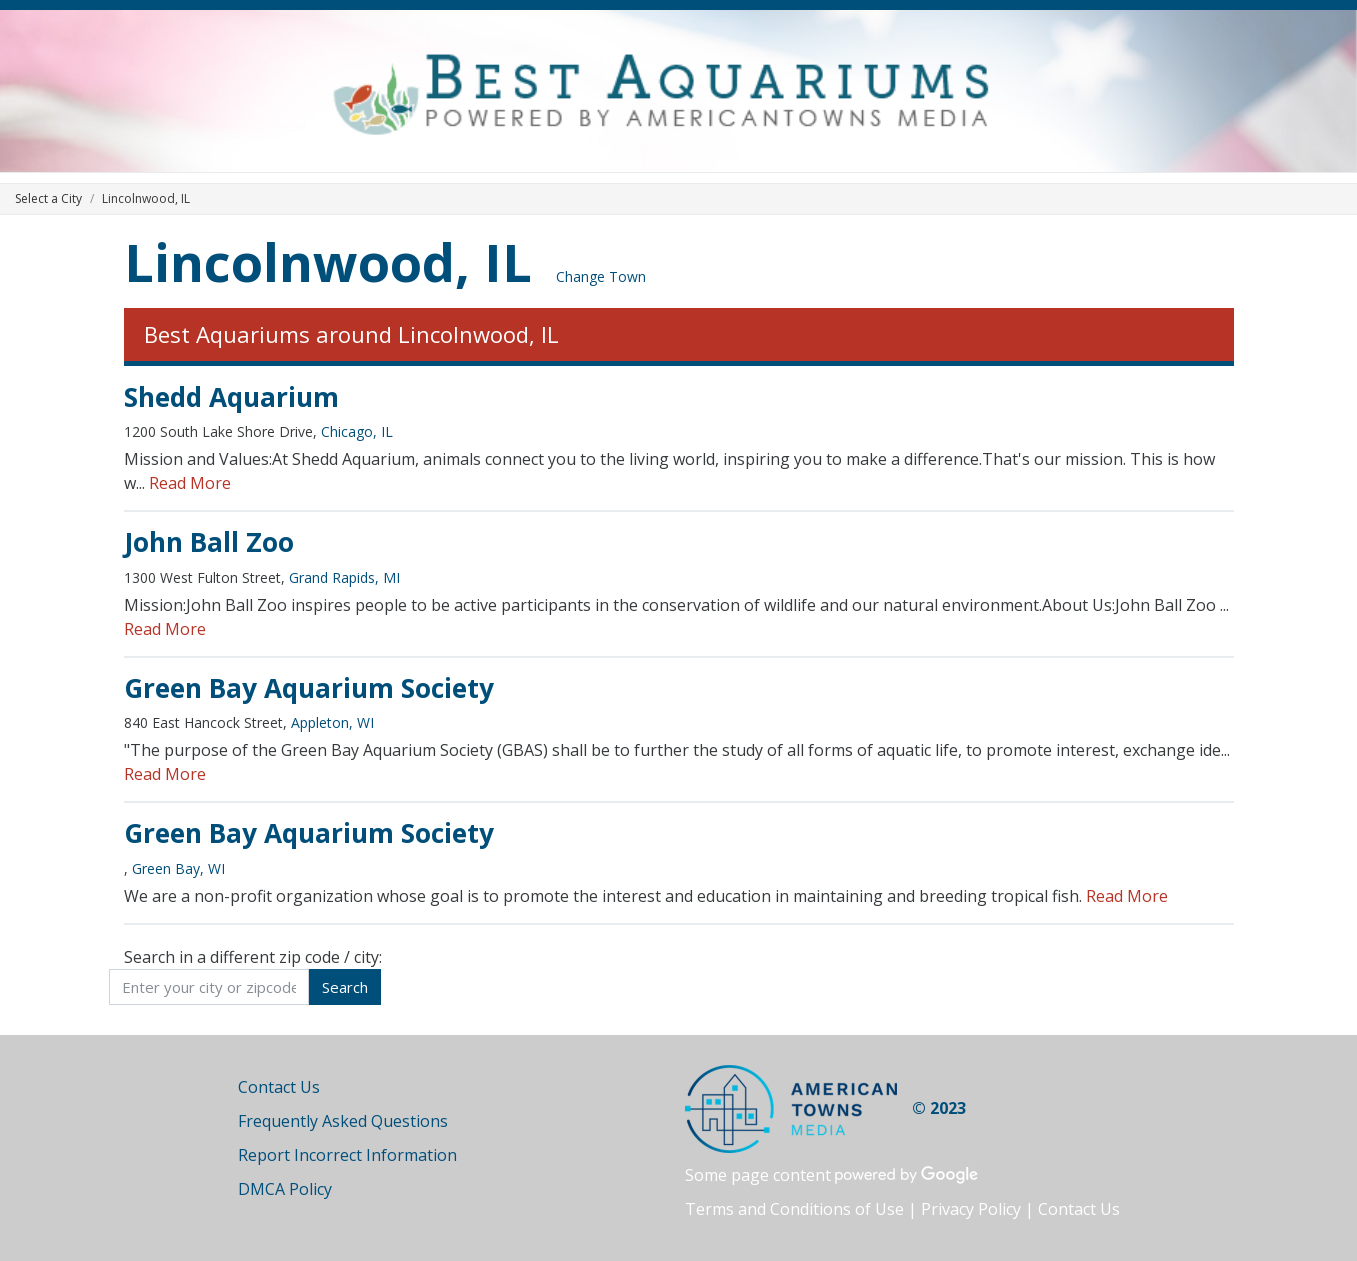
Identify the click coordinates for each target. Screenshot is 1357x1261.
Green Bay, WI (178, 868)
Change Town (601, 276)
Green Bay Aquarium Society (309, 688)
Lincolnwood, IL (328, 261)
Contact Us (279, 1087)
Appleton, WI (332, 722)
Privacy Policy (971, 1209)
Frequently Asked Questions (343, 1121)
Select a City (48, 198)
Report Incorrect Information (347, 1155)
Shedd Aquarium (231, 397)
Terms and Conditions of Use (794, 1209)
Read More (190, 483)
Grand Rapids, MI (344, 577)
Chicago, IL (357, 431)
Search (345, 987)
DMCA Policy (285, 1189)
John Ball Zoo (209, 542)
